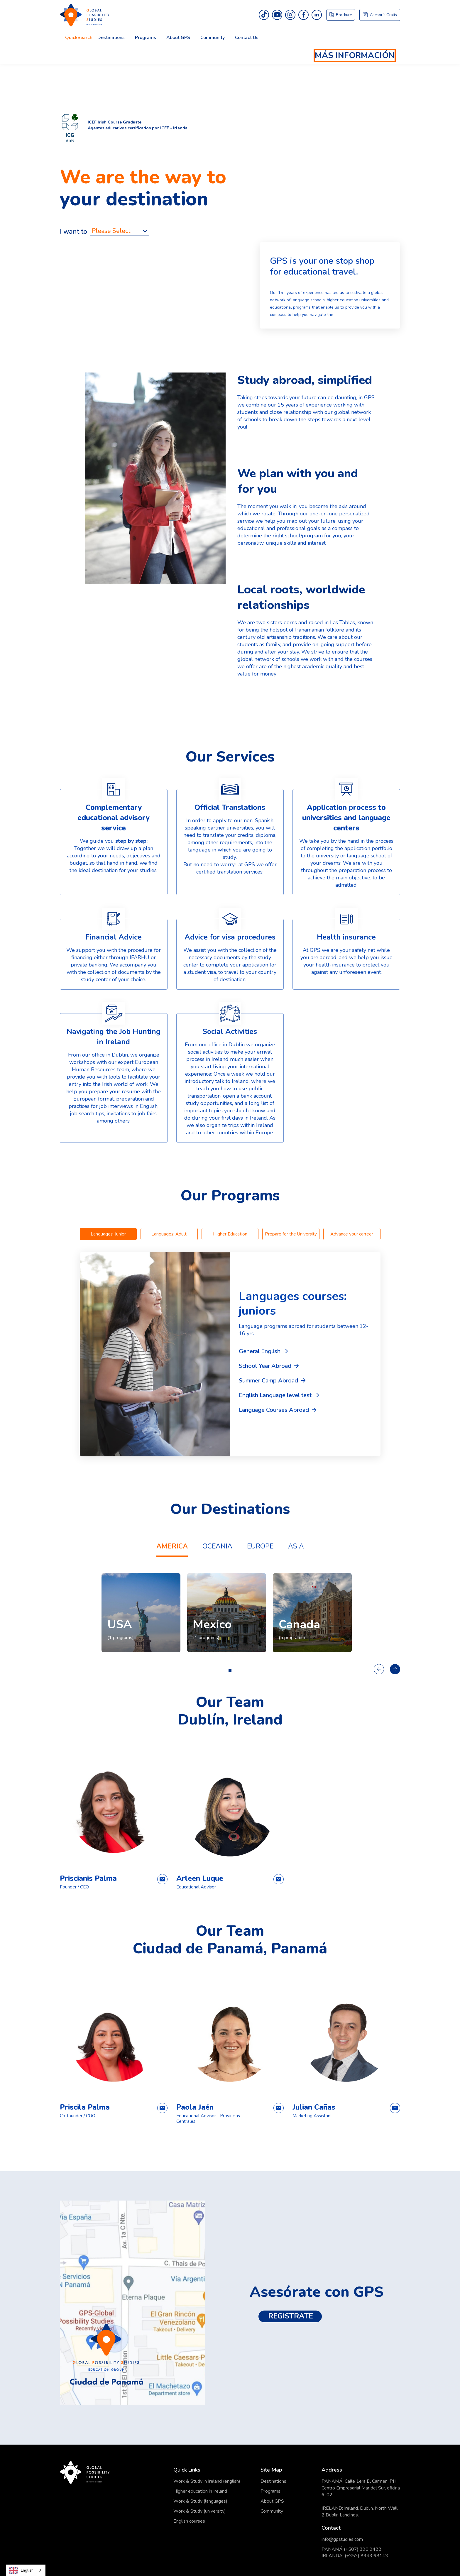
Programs (270, 2491)
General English (259, 1351)
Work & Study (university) (199, 2511)
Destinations (111, 37)
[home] (230, 15)
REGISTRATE (291, 2316)
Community (212, 37)
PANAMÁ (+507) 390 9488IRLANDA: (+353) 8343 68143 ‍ (355, 2552)
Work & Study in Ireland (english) (206, 2481)
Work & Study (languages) (200, 2501)
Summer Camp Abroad (268, 1381)
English (21, 2570)
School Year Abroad (265, 1366)
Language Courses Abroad (274, 1410)
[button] (78, 39)
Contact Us (246, 37)
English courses (189, 2521)
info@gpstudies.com (342, 2539)
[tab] (108, 1234)
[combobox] (25, 2570)
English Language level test (275, 1395)
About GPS (272, 2501)
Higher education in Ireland (200, 2491)
